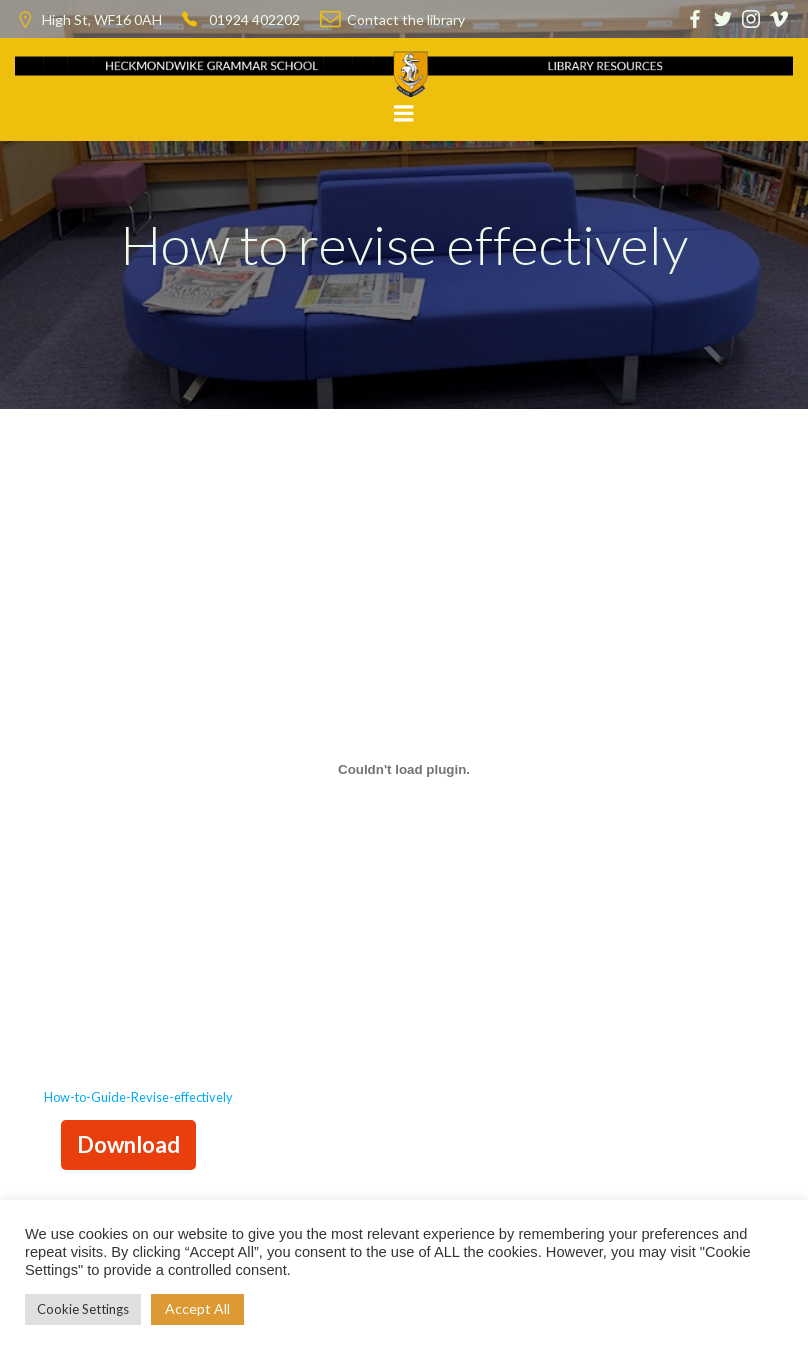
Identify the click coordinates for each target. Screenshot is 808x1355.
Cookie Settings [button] (83, 1309)
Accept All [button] (197, 1308)
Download (128, 1144)
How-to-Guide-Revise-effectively (138, 1097)
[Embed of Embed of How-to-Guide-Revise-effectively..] (404, 769)
